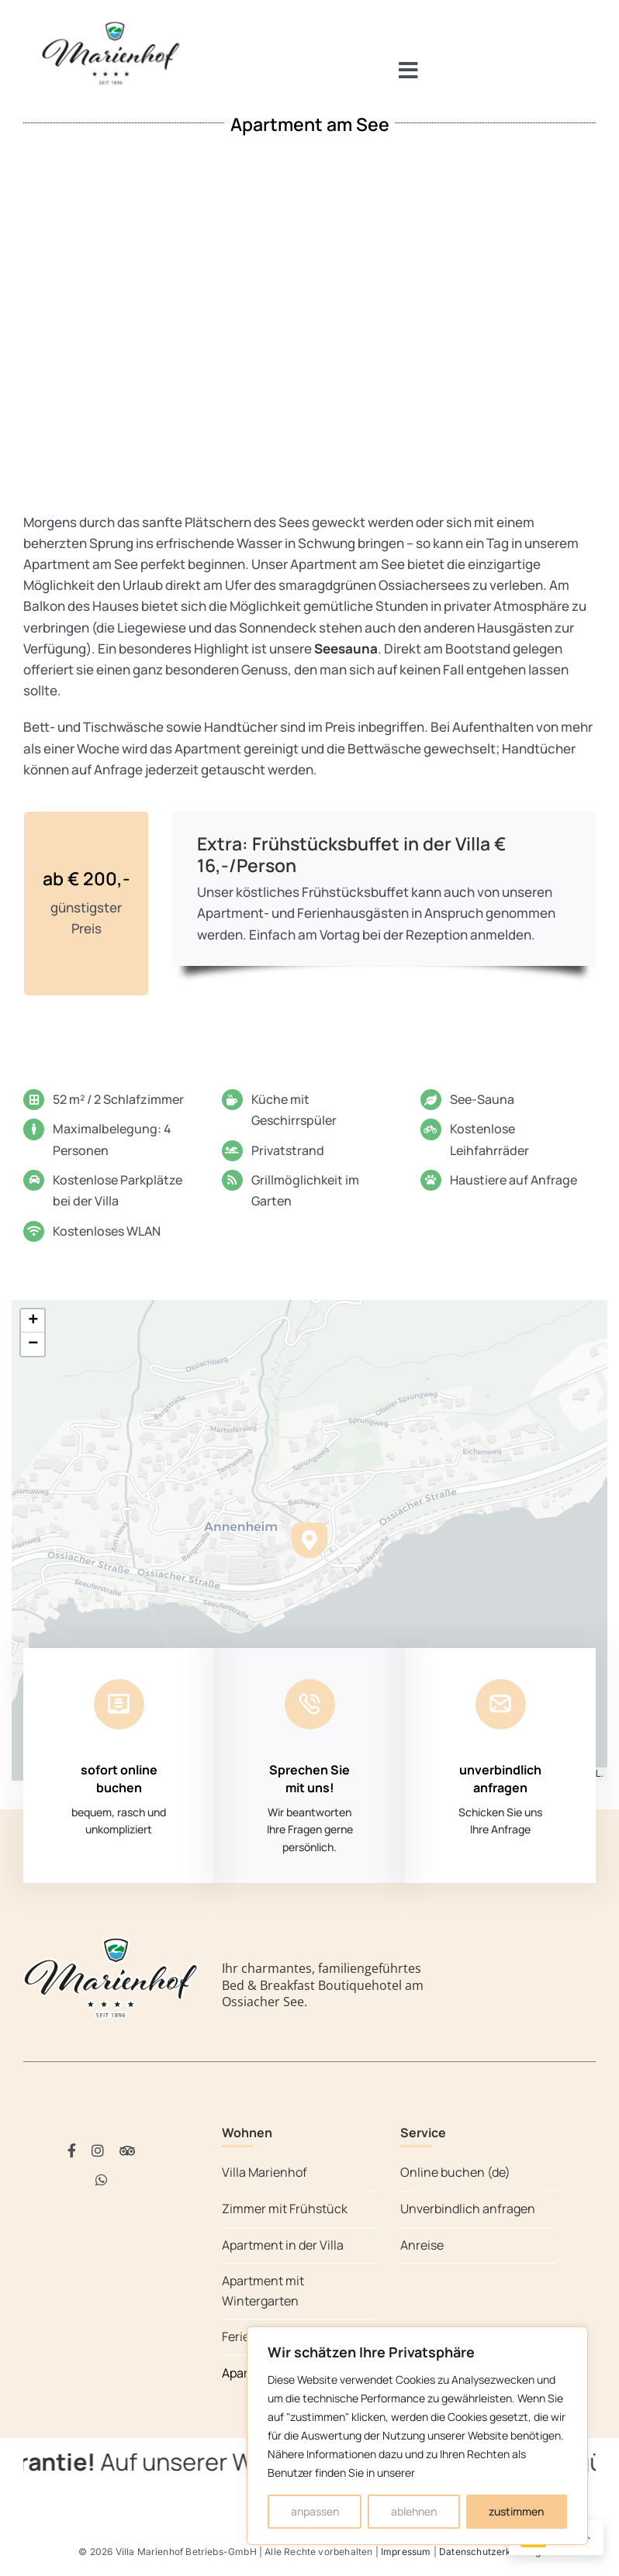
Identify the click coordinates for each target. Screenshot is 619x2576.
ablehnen (414, 2511)
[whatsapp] (101, 2180)
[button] (309, 1540)
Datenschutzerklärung (490, 2551)
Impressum (406, 2551)
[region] (417, 2435)
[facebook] (71, 2150)
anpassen (315, 2511)
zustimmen (516, 2511)
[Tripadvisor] (127, 2150)
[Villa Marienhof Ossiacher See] (111, 24)
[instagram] (98, 2150)
